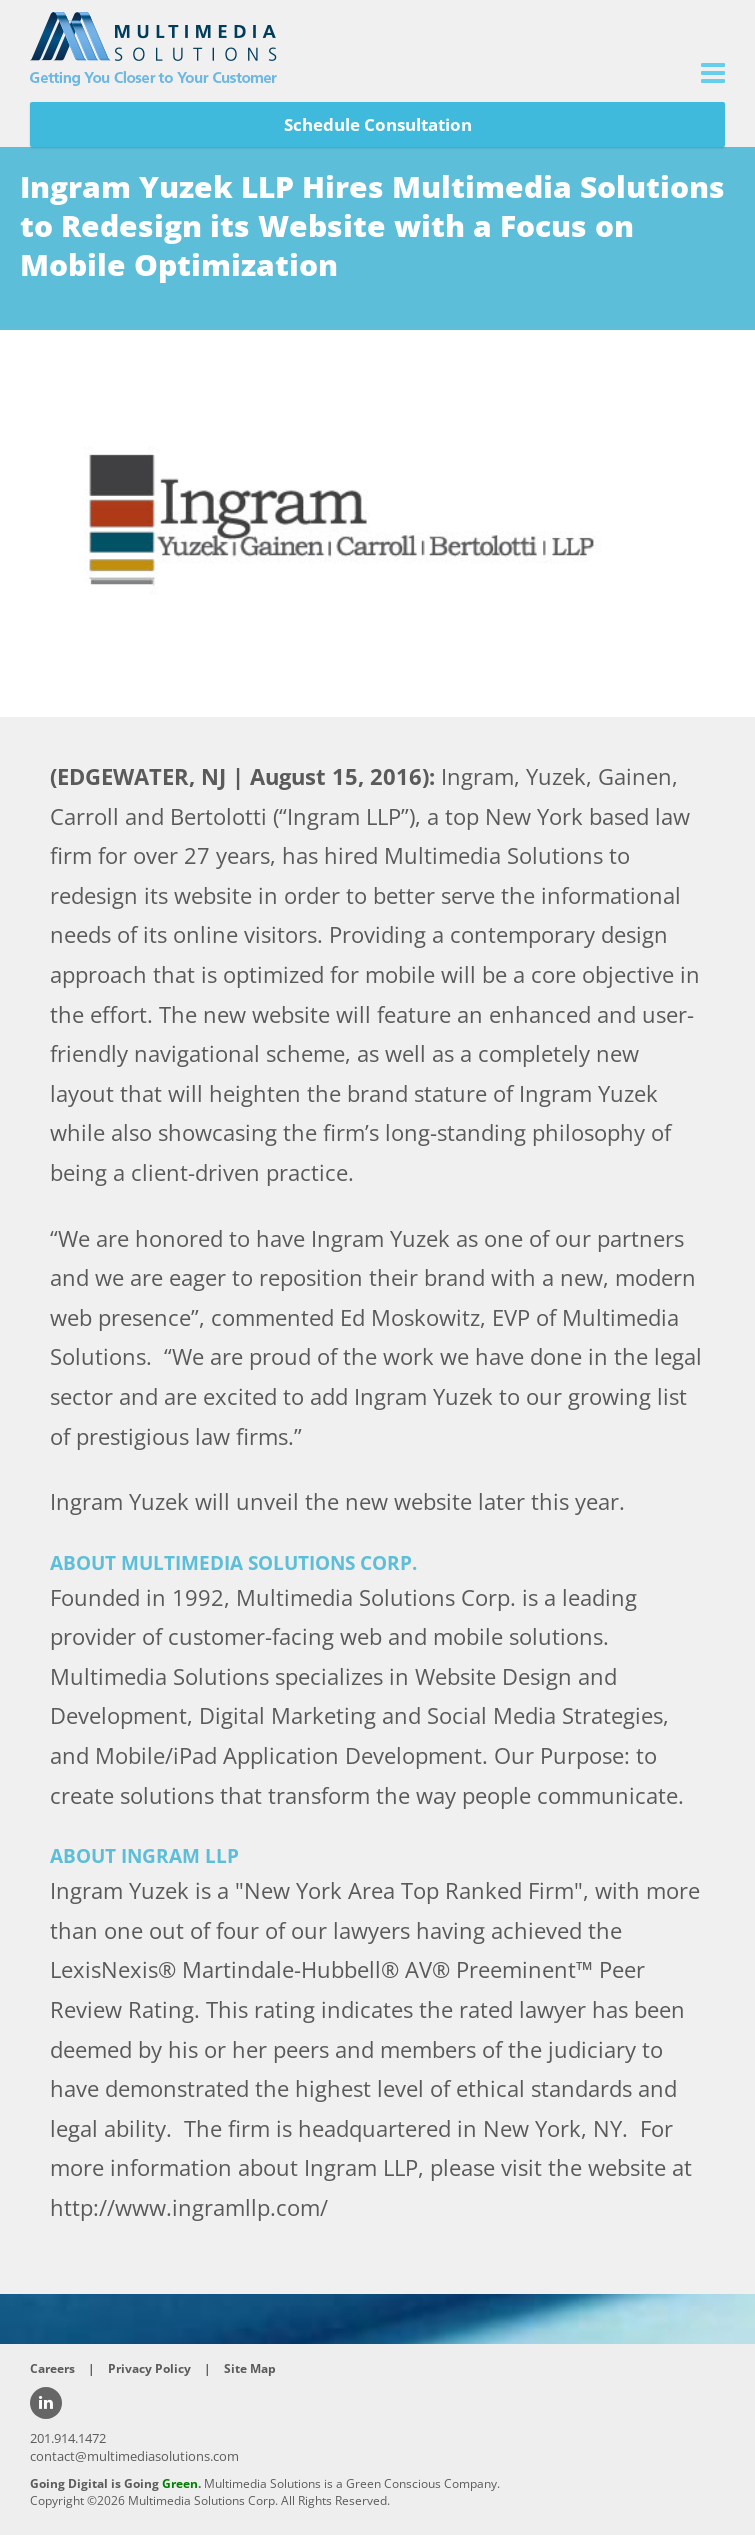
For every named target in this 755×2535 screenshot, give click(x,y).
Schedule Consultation (378, 124)
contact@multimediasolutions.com (134, 2456)
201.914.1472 (68, 2438)
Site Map (250, 2368)
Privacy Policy (149, 2368)
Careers (52, 2368)
